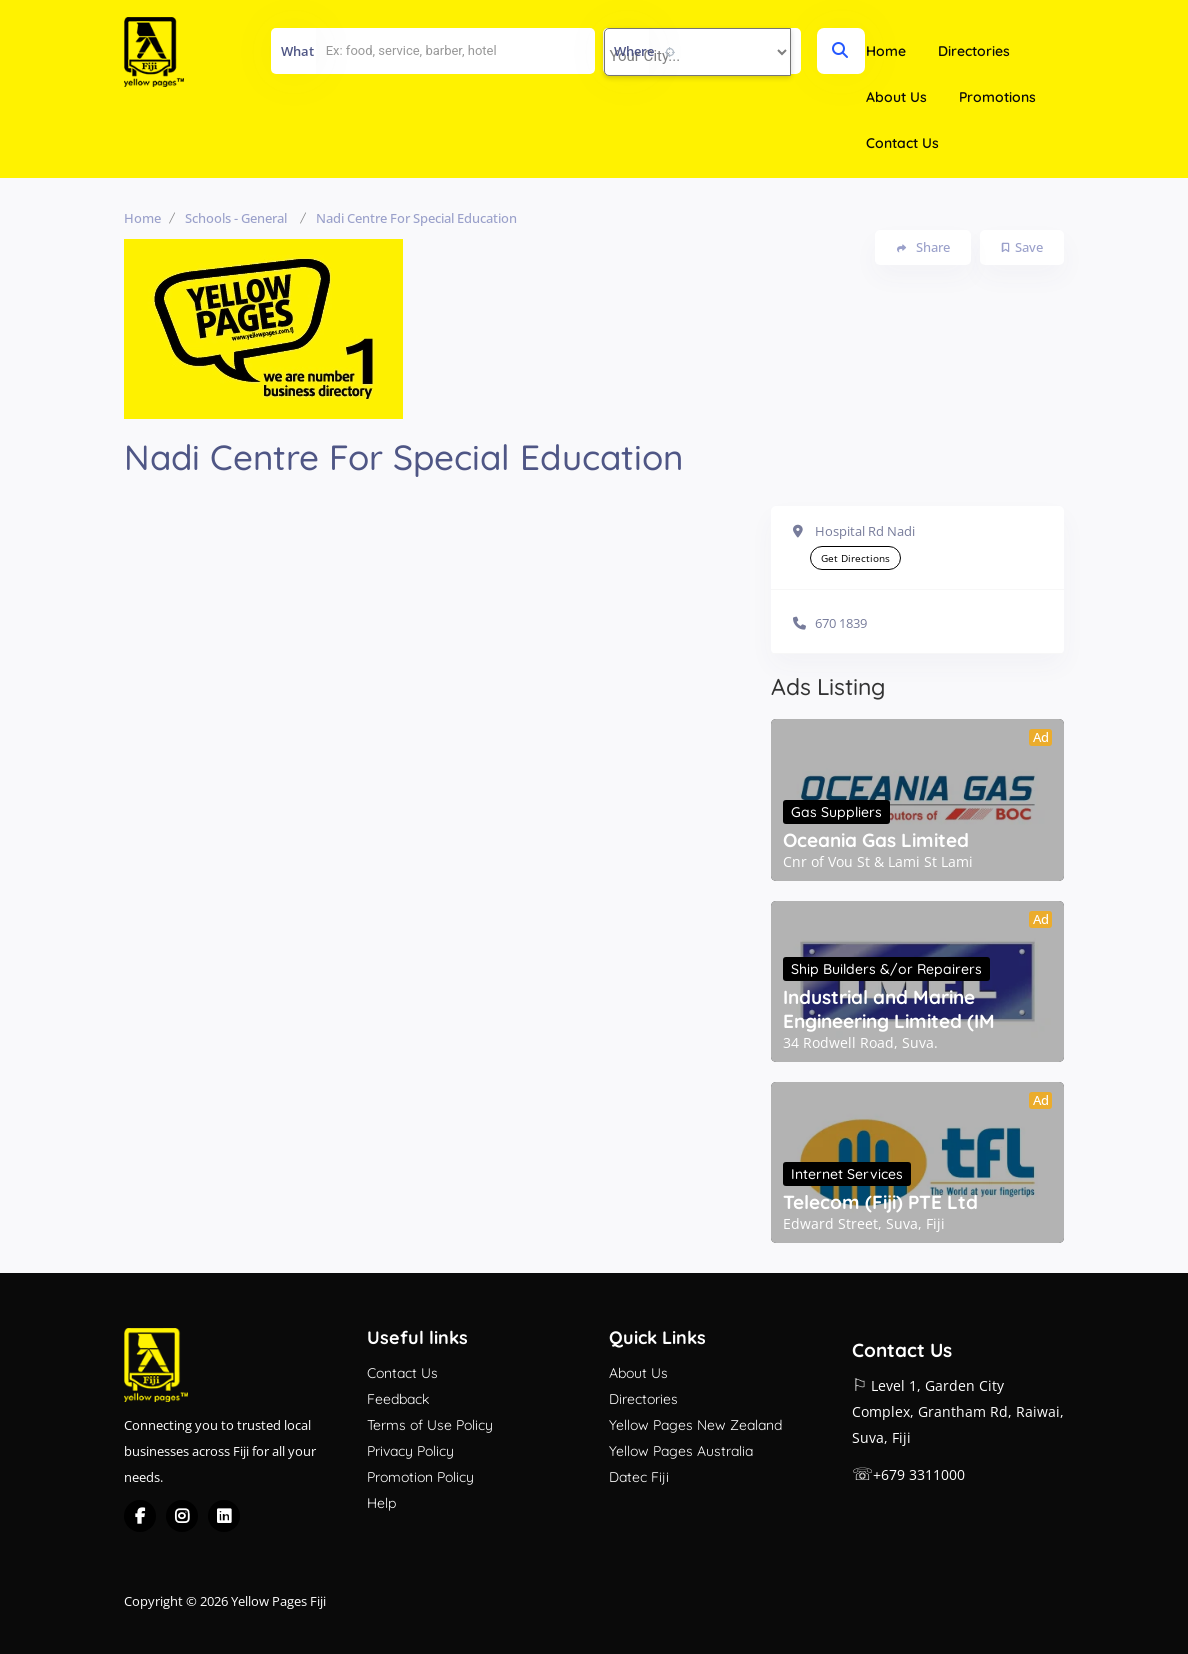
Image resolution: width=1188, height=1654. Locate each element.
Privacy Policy (410, 1451)
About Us (896, 97)
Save (1022, 247)
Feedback (398, 1399)
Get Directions (855, 558)
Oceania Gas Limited (876, 840)
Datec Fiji (639, 1477)
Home (886, 51)
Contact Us (902, 143)
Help (381, 1503)
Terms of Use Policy (430, 1425)
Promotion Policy (420, 1477)
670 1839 (841, 623)
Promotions (997, 97)
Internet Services (847, 1174)
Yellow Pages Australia (681, 1451)
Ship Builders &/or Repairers (886, 969)
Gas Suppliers (836, 812)
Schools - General (236, 218)
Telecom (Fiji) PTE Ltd (880, 1202)
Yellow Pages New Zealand (695, 1425)
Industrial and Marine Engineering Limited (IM (889, 1009)
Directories (974, 51)
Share (923, 247)
